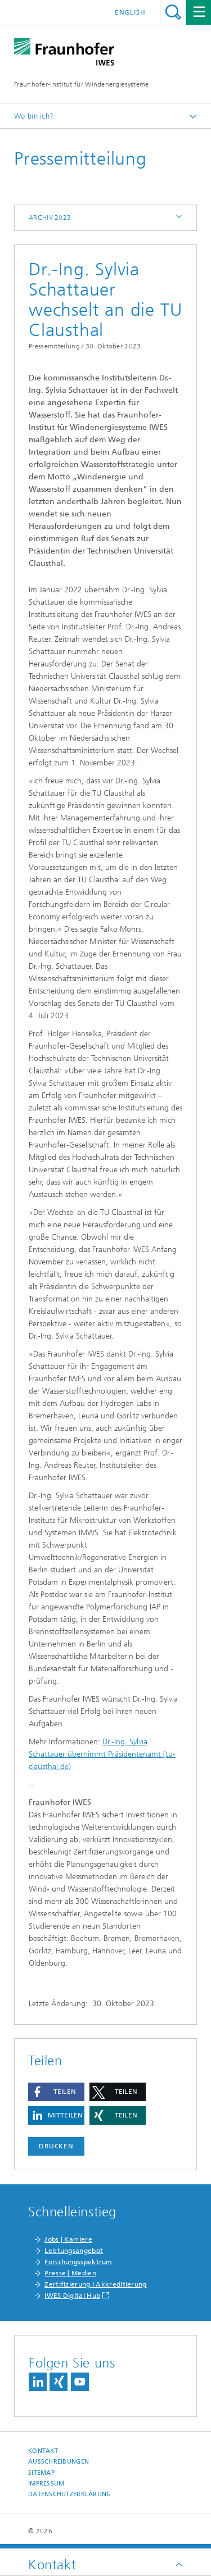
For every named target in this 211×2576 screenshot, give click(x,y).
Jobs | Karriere (68, 2239)
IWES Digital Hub (72, 2296)
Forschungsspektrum (78, 2262)
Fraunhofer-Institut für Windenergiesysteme (81, 84)
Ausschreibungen (58, 2461)
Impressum (46, 2483)
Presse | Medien (70, 2273)
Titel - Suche (173, 12)
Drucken (56, 2146)
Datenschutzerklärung (69, 2494)
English (130, 12)
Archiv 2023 (50, 217)
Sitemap (41, 2473)
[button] (56, 2092)
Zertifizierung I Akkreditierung (95, 2284)
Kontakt (43, 2451)
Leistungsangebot (73, 2251)
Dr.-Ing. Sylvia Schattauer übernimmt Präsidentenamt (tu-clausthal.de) (102, 1754)
